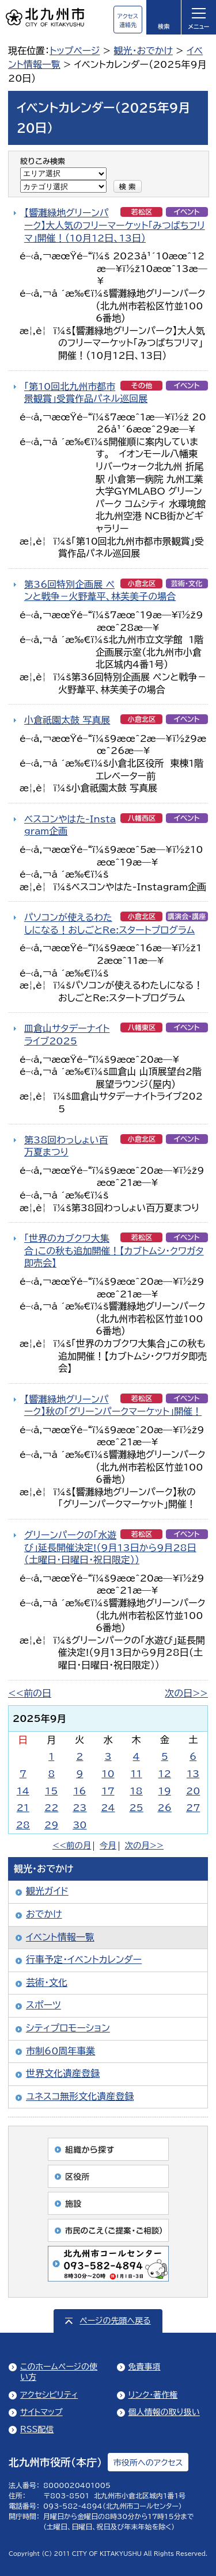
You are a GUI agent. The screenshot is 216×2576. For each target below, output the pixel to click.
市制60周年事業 (60, 2051)
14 (23, 1791)
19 (164, 1791)
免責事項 (144, 2367)
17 (107, 1791)
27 (193, 1807)
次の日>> (186, 1693)
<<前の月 (71, 1845)
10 (107, 1773)
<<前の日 (29, 1693)
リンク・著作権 (153, 2395)
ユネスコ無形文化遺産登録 (80, 2096)
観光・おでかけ (143, 50)
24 (108, 1807)
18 (136, 1791)
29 (51, 1824)
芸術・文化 (46, 1982)
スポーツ (43, 2004)
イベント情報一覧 (60, 1937)
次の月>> (144, 1845)
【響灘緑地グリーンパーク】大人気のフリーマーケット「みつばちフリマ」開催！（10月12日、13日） (114, 225)
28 (23, 1824)
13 (193, 1773)
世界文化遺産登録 (63, 2073)
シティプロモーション (68, 2028)
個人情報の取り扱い (164, 2412)
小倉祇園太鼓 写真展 (67, 720)
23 (79, 1807)
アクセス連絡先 (128, 20)
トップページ (75, 50)
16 (79, 1791)
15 (51, 1791)
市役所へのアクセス (148, 2463)
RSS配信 (37, 2429)
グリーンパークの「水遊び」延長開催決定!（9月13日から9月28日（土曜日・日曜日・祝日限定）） (110, 1547)
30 (79, 1824)
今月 (108, 1845)
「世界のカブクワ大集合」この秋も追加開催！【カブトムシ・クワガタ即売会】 (114, 1251)
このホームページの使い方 (58, 2372)
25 (136, 1807)
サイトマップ (41, 2412)
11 (136, 1773)
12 (164, 1773)
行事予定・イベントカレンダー (84, 1959)
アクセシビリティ (49, 2395)
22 (51, 1807)
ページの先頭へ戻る (114, 2321)
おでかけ (44, 1914)
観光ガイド (47, 1891)
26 (165, 1807)
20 (193, 1791)
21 (23, 1807)
